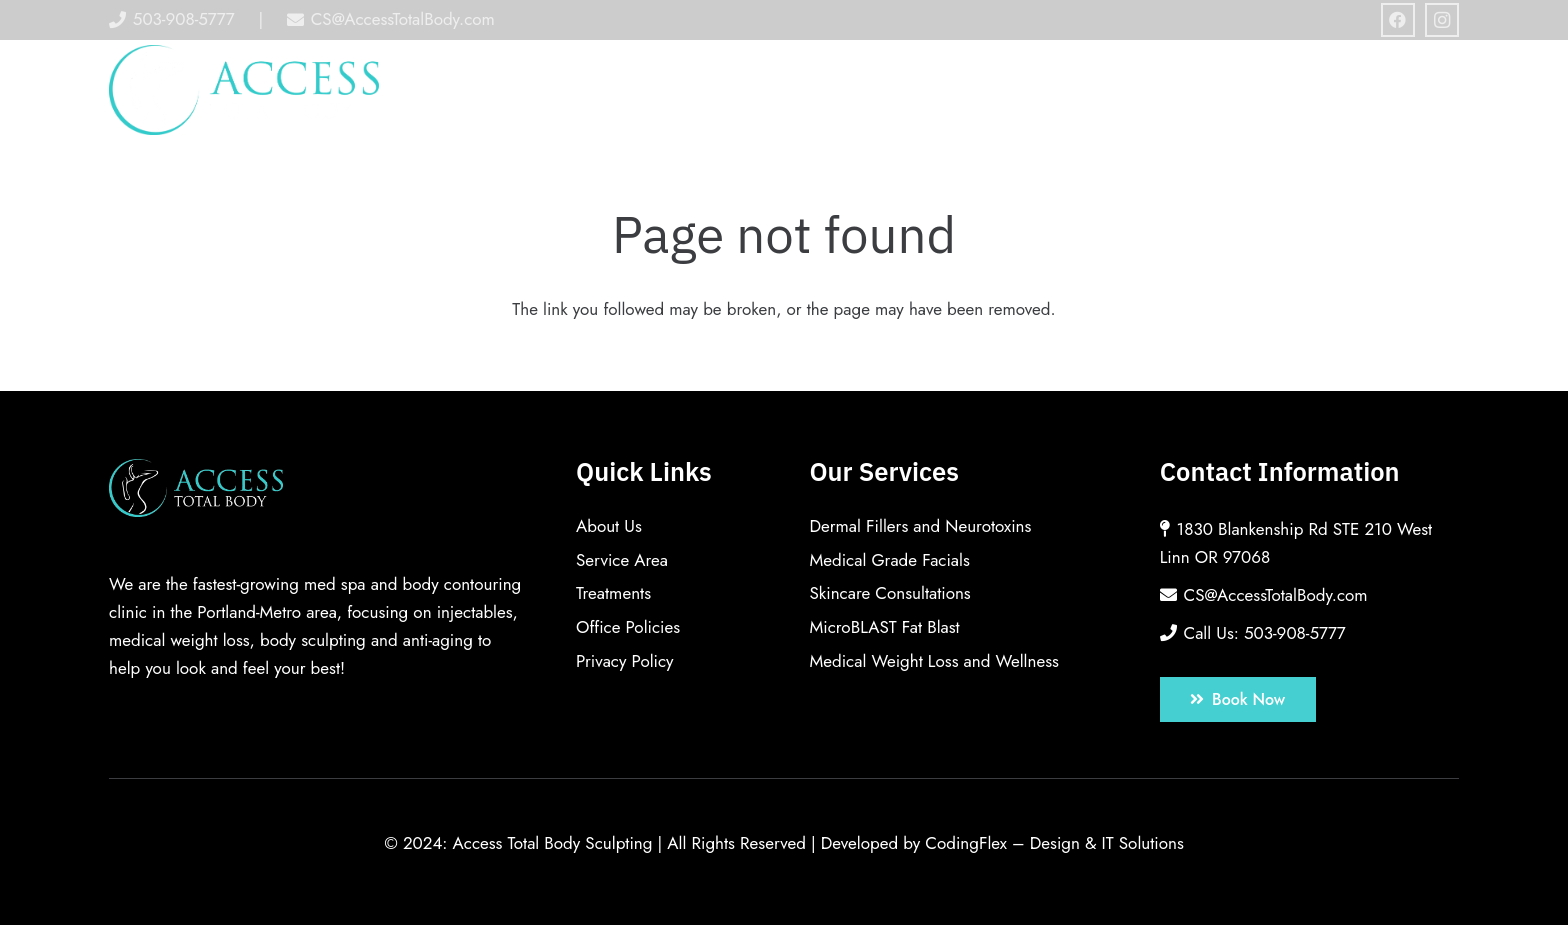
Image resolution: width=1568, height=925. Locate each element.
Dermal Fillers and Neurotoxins (920, 526)
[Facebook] (1398, 20)
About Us (609, 526)
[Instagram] (1442, 20)
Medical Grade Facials (889, 560)
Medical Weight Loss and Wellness (933, 661)
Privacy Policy (625, 661)
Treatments (613, 593)
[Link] (244, 90)
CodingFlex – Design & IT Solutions (1054, 843)
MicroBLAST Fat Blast (884, 627)
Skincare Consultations (889, 593)
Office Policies (628, 627)
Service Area (622, 560)
